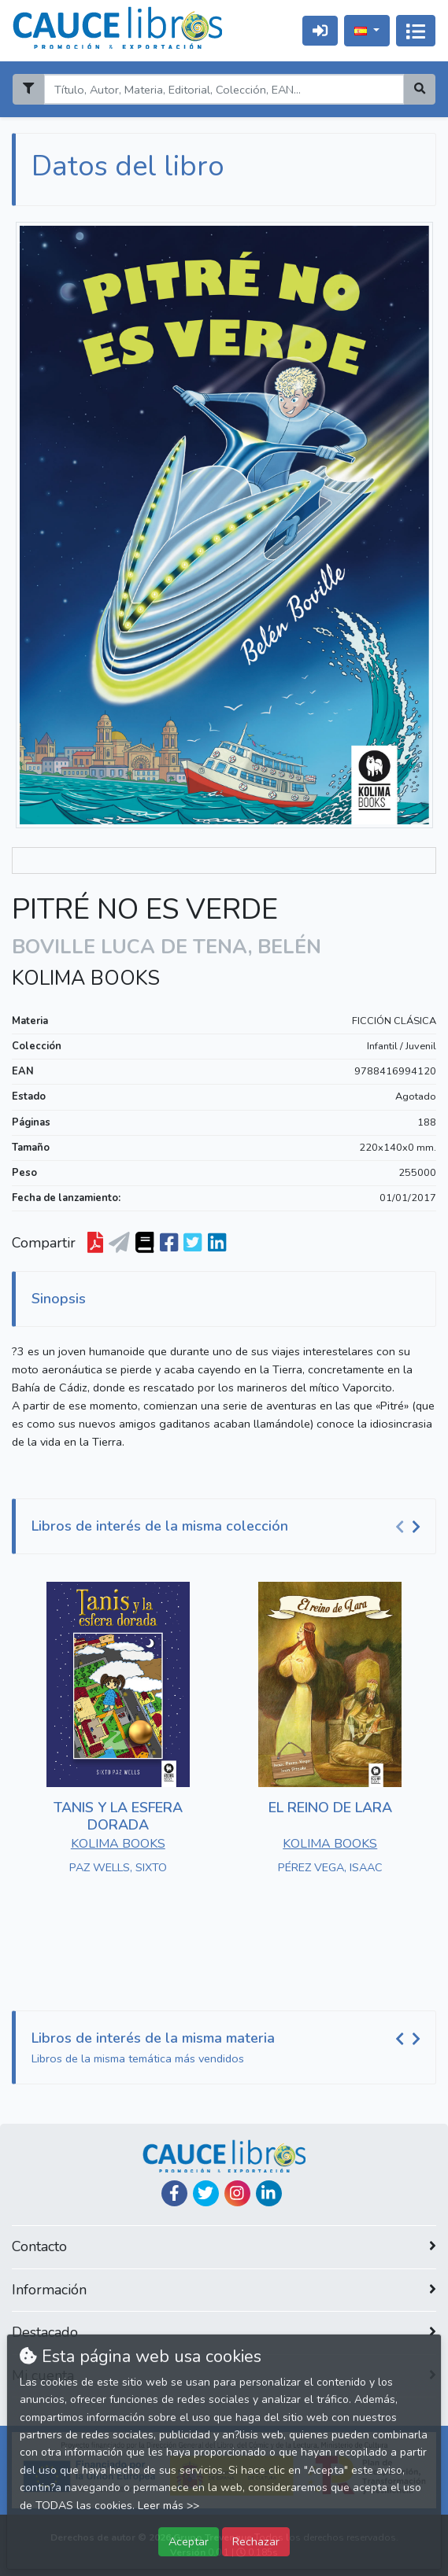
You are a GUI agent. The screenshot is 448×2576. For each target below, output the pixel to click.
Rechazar (256, 2541)
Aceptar (188, 2541)
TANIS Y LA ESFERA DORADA (118, 1816)
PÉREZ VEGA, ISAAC (330, 1867)
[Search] (223, 89)
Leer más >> (168, 2505)
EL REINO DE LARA (330, 1807)
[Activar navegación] (415, 30)
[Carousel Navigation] (410, 1527)
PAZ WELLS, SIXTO (118, 1867)
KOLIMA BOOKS (86, 978)
